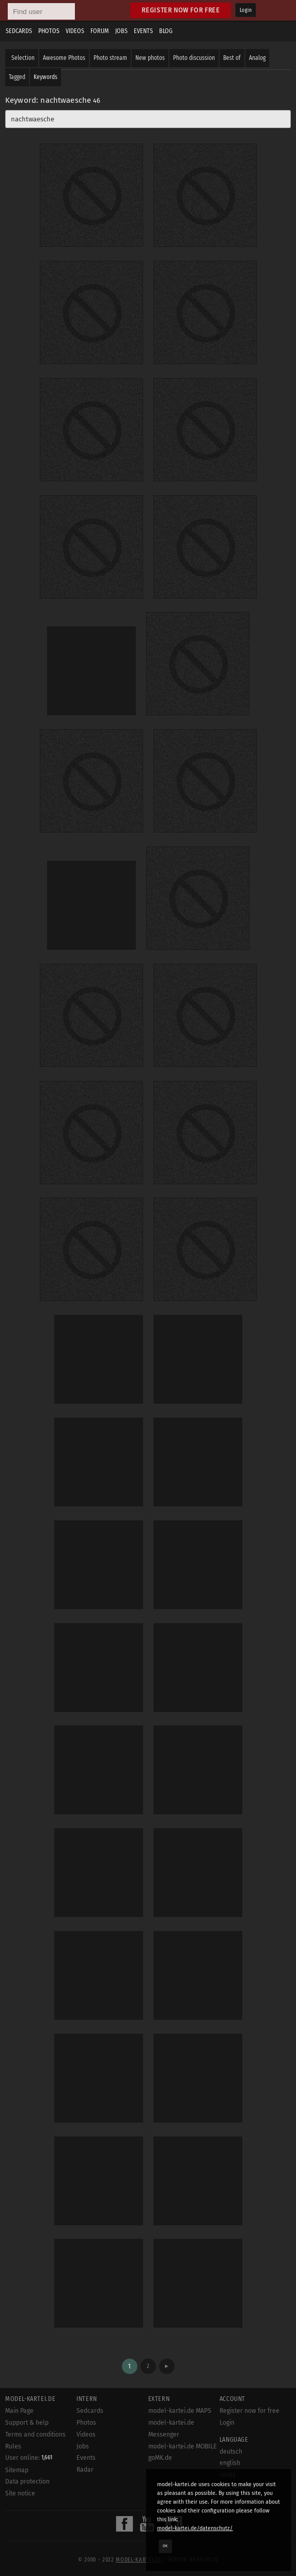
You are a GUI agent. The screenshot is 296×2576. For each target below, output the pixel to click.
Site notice (20, 2493)
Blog (166, 31)
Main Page (19, 2410)
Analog (257, 57)
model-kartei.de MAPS (179, 2410)
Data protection (27, 2481)
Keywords (45, 77)
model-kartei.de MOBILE (182, 2446)
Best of (232, 57)
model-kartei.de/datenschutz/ (195, 2528)
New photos (150, 57)
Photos (48, 31)
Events (143, 31)
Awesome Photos (64, 57)
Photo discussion (194, 57)
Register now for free (181, 10)
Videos (75, 31)
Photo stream (110, 57)
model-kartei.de (138, 2560)
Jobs (121, 31)
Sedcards (19, 31)
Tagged (17, 77)
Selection (23, 57)
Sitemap (16, 2470)
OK (165, 2546)
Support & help (27, 2422)
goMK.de (160, 2457)
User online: (28, 2457)
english (230, 2463)
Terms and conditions (35, 2434)
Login (246, 10)
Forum (99, 31)
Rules (13, 2446)
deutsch (231, 2451)
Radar (85, 2469)
